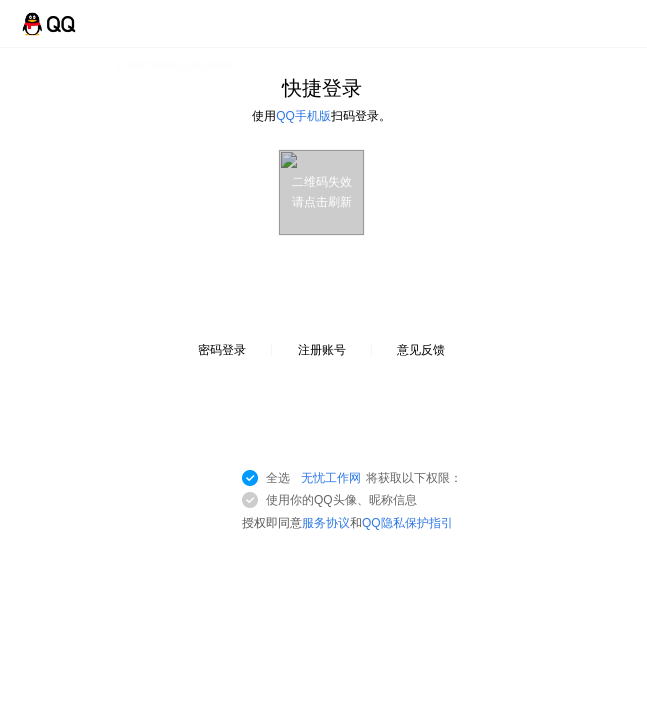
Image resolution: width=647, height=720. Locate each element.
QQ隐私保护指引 (407, 523)
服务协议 (326, 523)
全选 (364, 478)
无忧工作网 (331, 478)
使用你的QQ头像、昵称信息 (341, 500)
